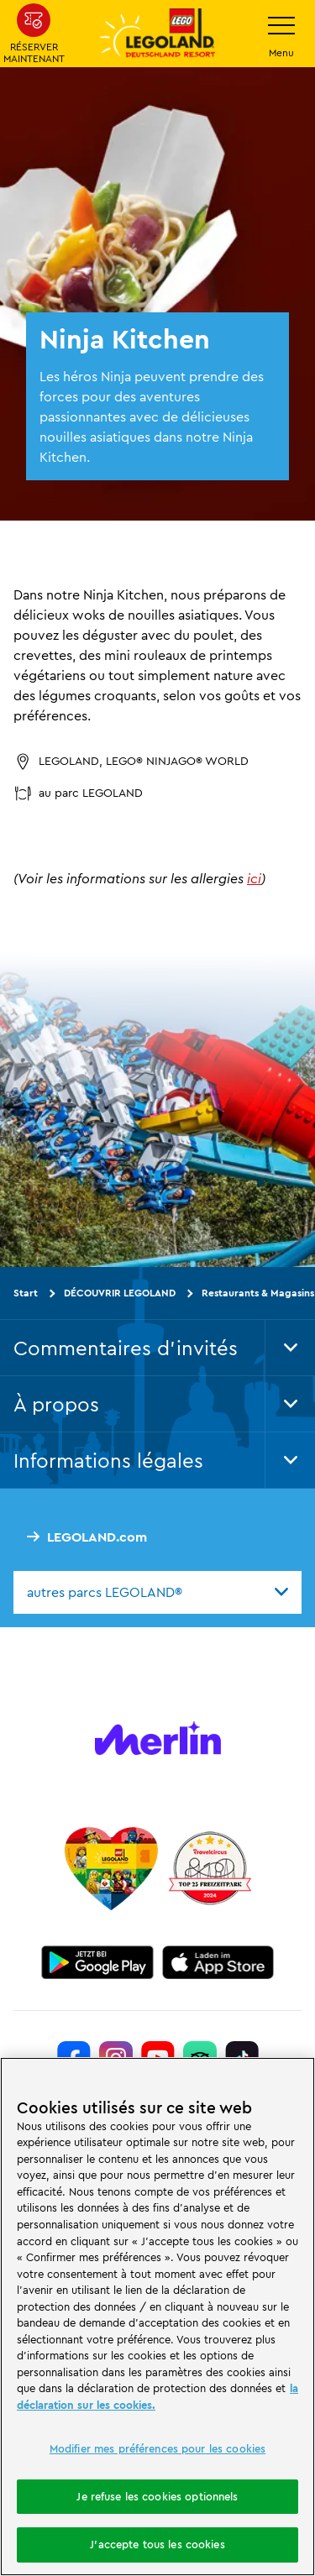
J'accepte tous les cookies (157, 2544)
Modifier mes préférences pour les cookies (157, 2448)
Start (25, 1292)
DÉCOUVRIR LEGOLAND (120, 1292)
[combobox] (157, 1592)
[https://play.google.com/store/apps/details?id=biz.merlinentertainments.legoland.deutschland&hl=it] (97, 1962)
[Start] (111, 1868)
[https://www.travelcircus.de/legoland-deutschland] (210, 1868)
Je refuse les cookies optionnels (157, 2496)
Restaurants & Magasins (258, 1292)
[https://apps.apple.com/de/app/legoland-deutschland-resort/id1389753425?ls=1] (218, 1962)
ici (254, 878)
